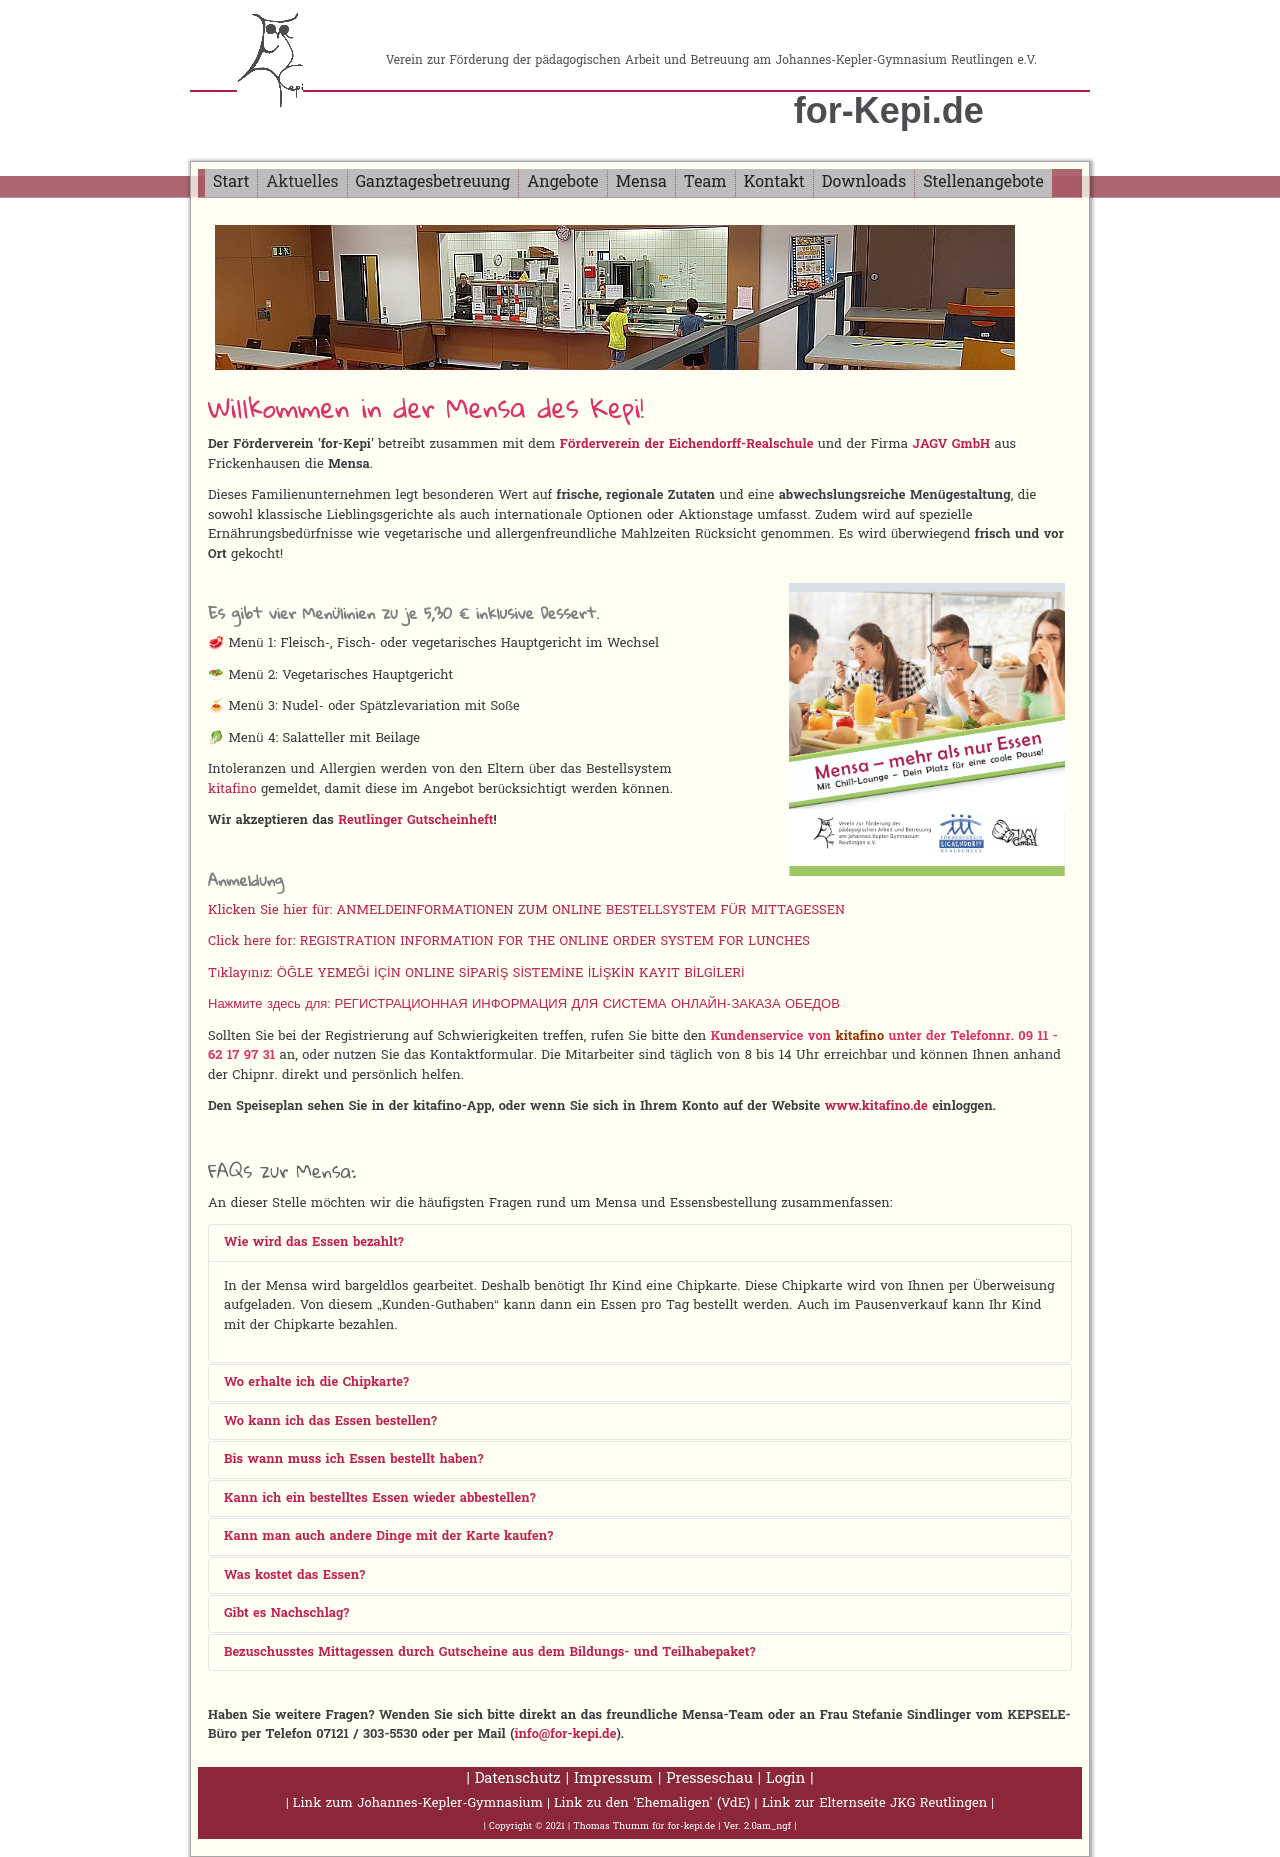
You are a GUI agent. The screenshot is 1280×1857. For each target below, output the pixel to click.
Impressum (613, 1779)
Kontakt (774, 183)
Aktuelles (302, 183)
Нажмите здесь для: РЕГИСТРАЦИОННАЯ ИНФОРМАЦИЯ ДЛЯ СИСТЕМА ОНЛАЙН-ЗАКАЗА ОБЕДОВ (524, 1004)
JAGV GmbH (951, 444)
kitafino (232, 789)
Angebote (562, 183)
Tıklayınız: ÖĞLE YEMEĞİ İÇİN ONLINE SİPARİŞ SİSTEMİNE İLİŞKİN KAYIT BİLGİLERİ (476, 973)
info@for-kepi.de (565, 1734)
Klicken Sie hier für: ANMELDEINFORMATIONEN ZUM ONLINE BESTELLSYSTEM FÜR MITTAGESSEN (526, 910)
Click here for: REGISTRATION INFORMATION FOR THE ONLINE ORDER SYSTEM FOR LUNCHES (509, 941)
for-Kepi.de (889, 110)
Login (785, 1779)
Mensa (641, 183)
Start (231, 183)
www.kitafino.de (876, 1106)
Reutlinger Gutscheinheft (415, 820)
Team (705, 183)
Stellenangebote (983, 183)
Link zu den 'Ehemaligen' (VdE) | (658, 1803)
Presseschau (709, 1779)
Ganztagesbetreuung (433, 183)
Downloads (864, 183)
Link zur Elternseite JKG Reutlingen (874, 1803)
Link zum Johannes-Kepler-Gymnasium (418, 1803)
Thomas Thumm (611, 1827)
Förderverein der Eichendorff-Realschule (687, 444)
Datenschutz (518, 1779)
